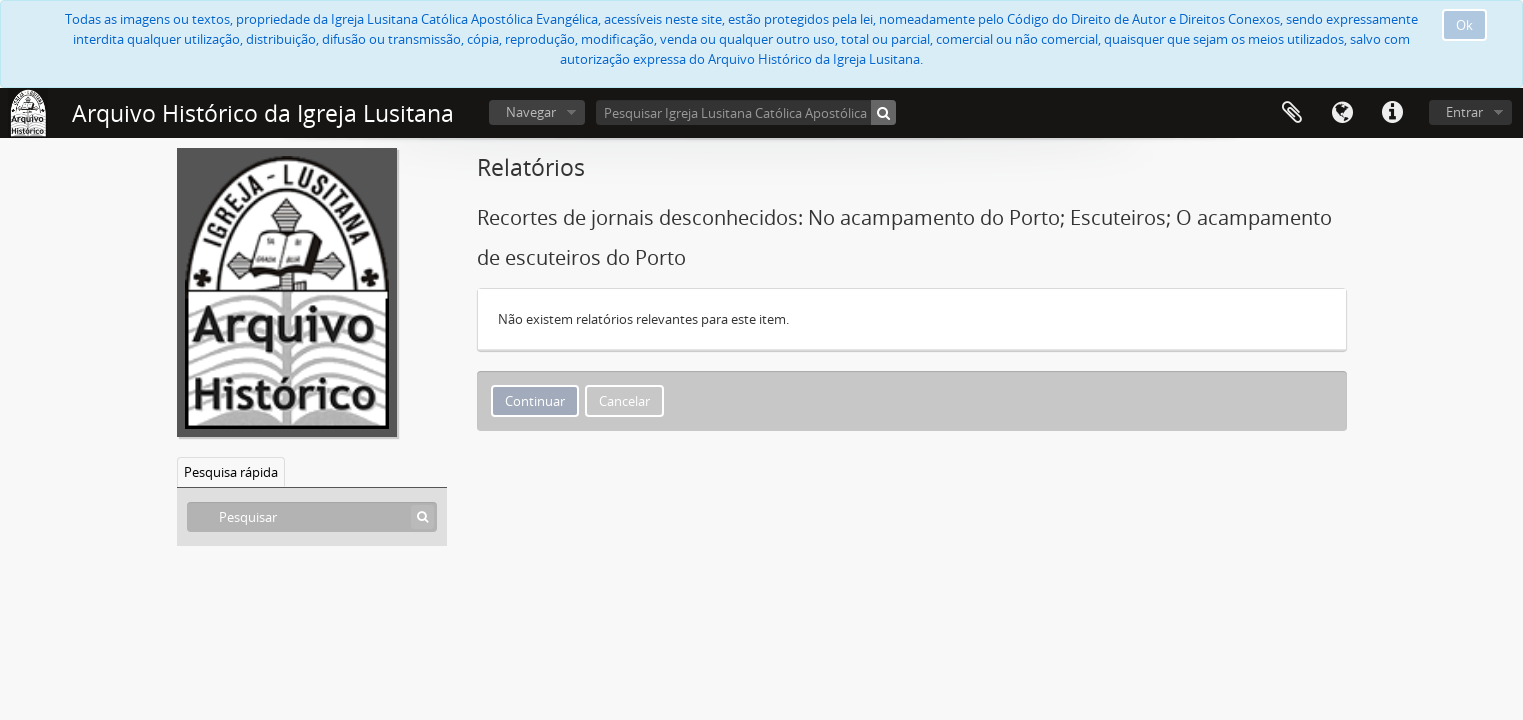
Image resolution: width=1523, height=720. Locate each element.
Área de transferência (1292, 113)
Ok (1464, 25)
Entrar (1464, 112)
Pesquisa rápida (231, 472)
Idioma (1342, 113)
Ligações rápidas (1392, 113)
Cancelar (624, 401)
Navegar (531, 112)
